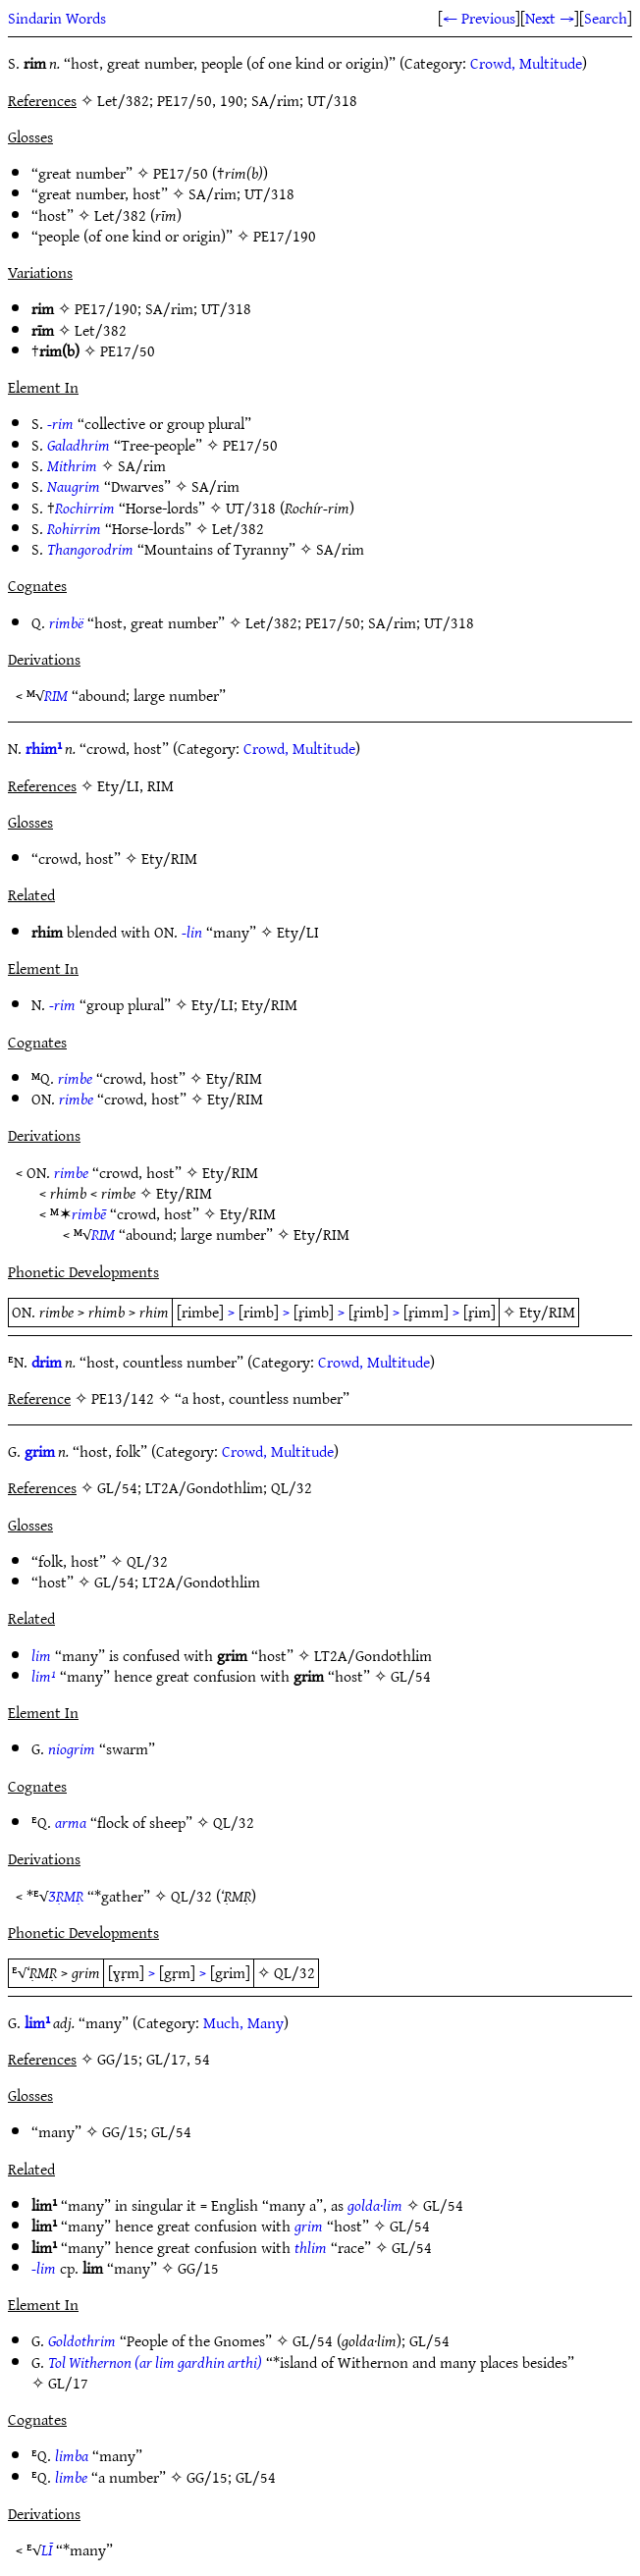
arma (70, 1822)
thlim (310, 2247)
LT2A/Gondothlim (201, 1581)
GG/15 (122, 2131)
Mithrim (72, 465)
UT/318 (269, 193)
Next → (549, 17)
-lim (43, 2267)
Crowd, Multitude (526, 63)
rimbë (66, 622)
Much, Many (243, 2022)
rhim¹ (44, 748)
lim (41, 1655)
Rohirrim (74, 528)
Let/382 (120, 215)
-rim (60, 423)
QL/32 (147, 1561)
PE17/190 (284, 235)
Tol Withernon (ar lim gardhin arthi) (155, 2362)
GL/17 (68, 2382)
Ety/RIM (169, 858)
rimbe (75, 1078)
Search (605, 17)
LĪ (46, 2549)
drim (46, 1361)
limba (71, 2455)
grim (40, 1451)
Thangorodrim (90, 549)
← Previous (479, 17)
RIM (56, 695)
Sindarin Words (57, 17)
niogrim (71, 1748)
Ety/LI (298, 931)
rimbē (89, 1213)
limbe (71, 2477)
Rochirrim (85, 507)
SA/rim (212, 193)
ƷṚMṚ (65, 1895)
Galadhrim (78, 444)
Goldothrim (82, 2340)
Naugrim (73, 486)
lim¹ (43, 1676)
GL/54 (114, 1581)
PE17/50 (180, 173)
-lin (192, 931)
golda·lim (374, 2205)
